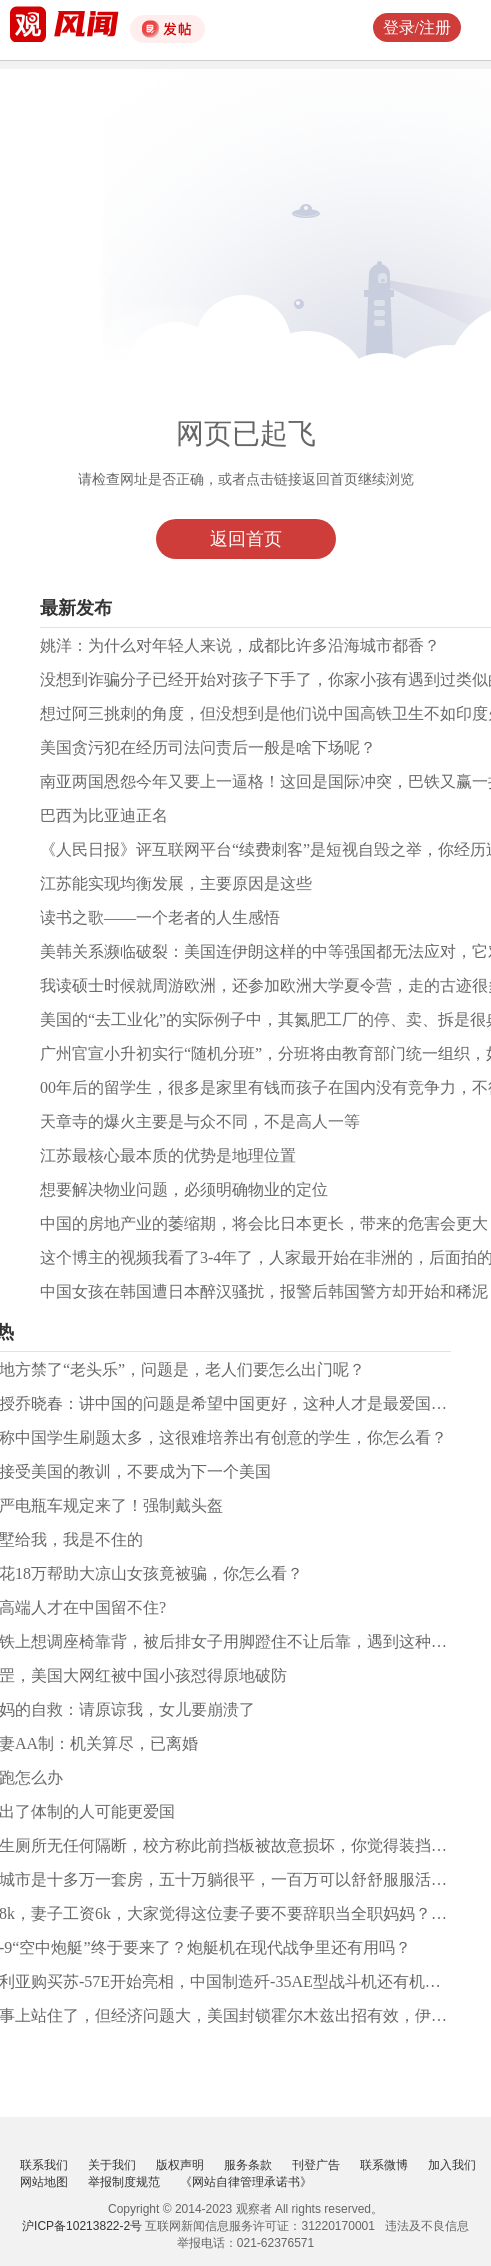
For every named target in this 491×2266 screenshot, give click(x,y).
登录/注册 (417, 27)
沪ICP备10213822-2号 (82, 2226)
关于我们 (112, 2165)
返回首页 (246, 539)
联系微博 (384, 2165)
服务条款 (248, 2165)
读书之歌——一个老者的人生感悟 (160, 917)
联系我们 (44, 2165)
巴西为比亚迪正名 (104, 815)
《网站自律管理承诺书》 (246, 2182)
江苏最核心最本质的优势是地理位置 (168, 1155)
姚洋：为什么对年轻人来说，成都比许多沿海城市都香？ (240, 645)
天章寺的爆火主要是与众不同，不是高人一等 (200, 1121)
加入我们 (452, 2165)
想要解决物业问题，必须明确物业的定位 (184, 1189)
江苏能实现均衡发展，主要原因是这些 (176, 883)
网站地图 (44, 2182)
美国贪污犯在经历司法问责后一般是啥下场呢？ (208, 747)
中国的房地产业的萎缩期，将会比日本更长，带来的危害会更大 (264, 1223)
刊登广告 (316, 2165)
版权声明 (180, 2165)
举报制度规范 (124, 2182)
